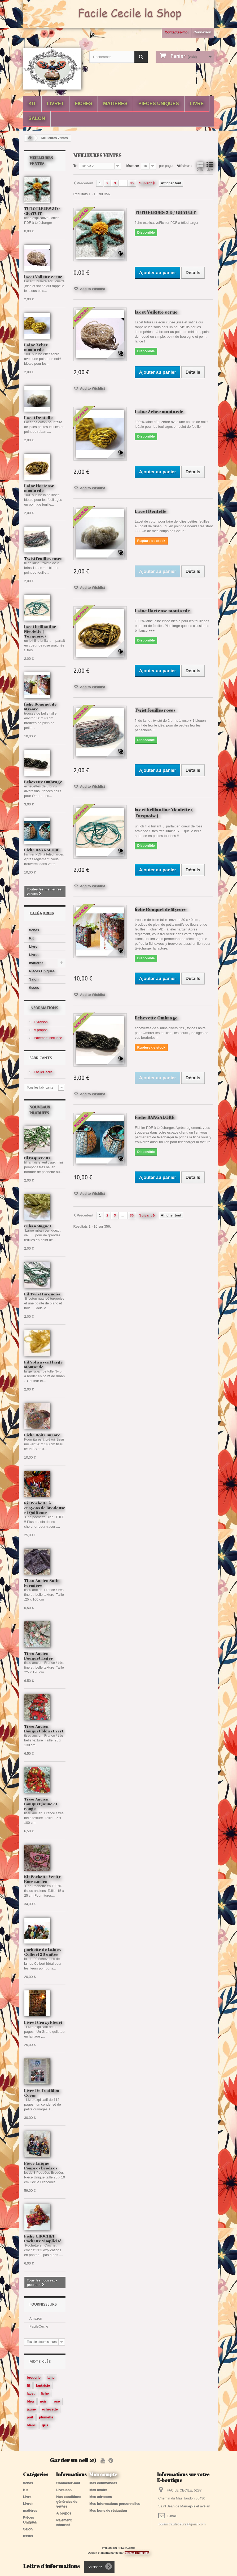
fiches (83, 103)
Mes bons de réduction (108, 2510)
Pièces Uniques (158, 103)
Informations (43, 1007)
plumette (46, 2417)
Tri (75, 166)
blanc (31, 2425)
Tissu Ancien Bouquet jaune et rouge (40, 1803)
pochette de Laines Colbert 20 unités (42, 1952)
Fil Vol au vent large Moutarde (43, 1364)
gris (45, 2425)
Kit (32, 103)
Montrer (132, 166)
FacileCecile (42, 1072)
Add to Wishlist (92, 289)
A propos (40, 1030)
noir (43, 2401)
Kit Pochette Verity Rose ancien (42, 1879)
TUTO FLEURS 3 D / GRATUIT (42, 211)
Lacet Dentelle (38, 417)
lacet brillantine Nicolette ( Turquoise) (40, 631)
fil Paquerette (37, 1157)
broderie (34, 2377)
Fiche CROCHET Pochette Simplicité (43, 2238)
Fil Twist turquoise (42, 1293)
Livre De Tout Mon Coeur (41, 2093)
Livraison (40, 1022)
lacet (31, 2393)
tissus (34, 988)
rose (56, 2401)
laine (51, 2377)
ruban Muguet (37, 1225)
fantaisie (43, 2385)
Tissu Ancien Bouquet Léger (38, 1656)
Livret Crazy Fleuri (43, 2022)
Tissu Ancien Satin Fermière (42, 1583)
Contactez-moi (176, 32)
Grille (199, 166)
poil (30, 2417)
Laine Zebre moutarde (36, 347)
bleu (30, 2401)
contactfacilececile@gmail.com (181, 2524)
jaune (31, 2409)
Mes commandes (103, 2483)
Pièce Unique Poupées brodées (40, 2165)
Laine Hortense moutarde (39, 488)
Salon (36, 118)
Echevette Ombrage (43, 781)
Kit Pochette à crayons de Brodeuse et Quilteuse (44, 1507)
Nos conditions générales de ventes (68, 2501)
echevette (50, 2409)
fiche (45, 2393)
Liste (210, 166)
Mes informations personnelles (114, 2504)
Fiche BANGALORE (41, 849)
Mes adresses (100, 2497)
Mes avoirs (98, 2490)
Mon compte (103, 2474)
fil (28, 2385)
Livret (55, 103)
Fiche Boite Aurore (42, 1434)
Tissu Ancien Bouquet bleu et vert (44, 1728)
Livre (197, 103)
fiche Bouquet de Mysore (40, 706)
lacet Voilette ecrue (43, 276)
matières (115, 103)
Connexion (202, 32)
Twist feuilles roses (43, 558)
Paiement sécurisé (47, 1038)
